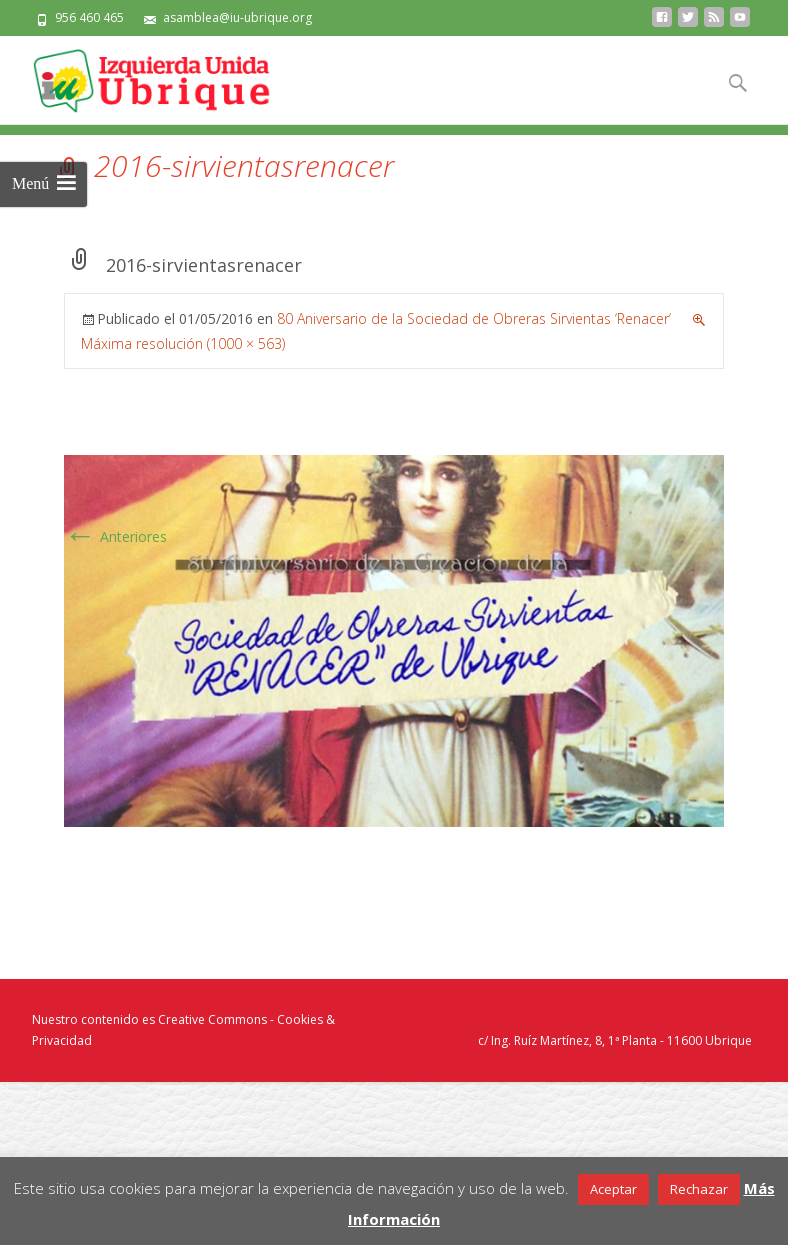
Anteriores (115, 536)
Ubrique (728, 1040)
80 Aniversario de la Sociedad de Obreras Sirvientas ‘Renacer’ (474, 318)
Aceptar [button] (613, 1189)
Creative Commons (212, 1019)
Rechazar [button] (699, 1189)
